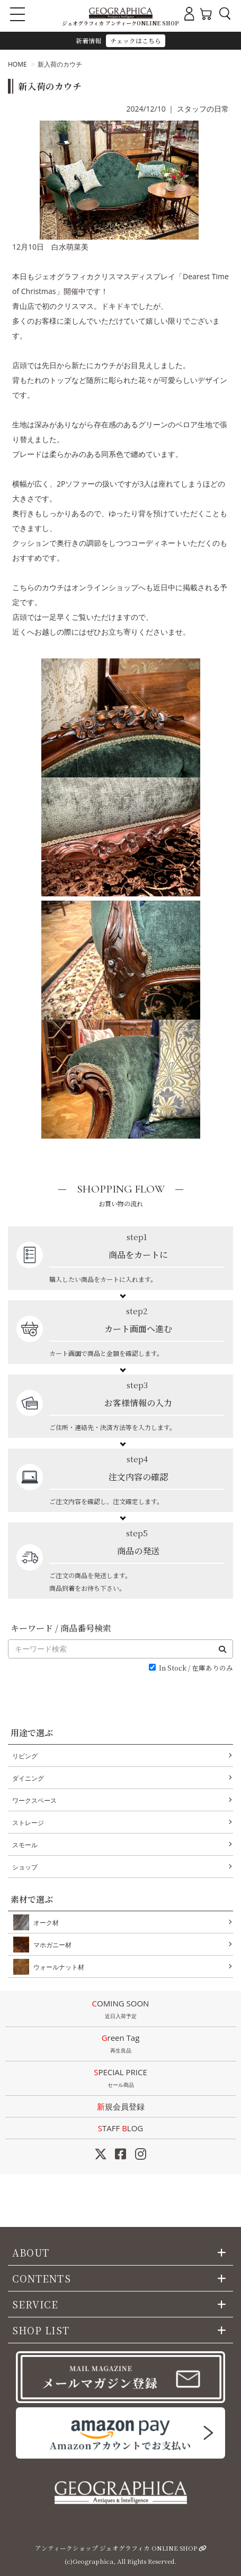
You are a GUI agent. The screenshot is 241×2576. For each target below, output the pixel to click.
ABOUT (30, 2252)
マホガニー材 (50, 1944)
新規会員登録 (121, 2106)
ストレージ (28, 1822)
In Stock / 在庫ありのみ (196, 1668)
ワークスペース (34, 1800)
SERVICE (35, 2304)
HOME (17, 64)
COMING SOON (120, 2010)
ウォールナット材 (56, 1967)
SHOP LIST (40, 2330)
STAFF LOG (120, 2128)
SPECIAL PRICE (120, 2079)
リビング (25, 1756)
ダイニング (28, 1778)
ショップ (25, 1867)
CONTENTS (41, 2278)
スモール (25, 1844)
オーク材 (44, 1922)
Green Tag (120, 2044)
